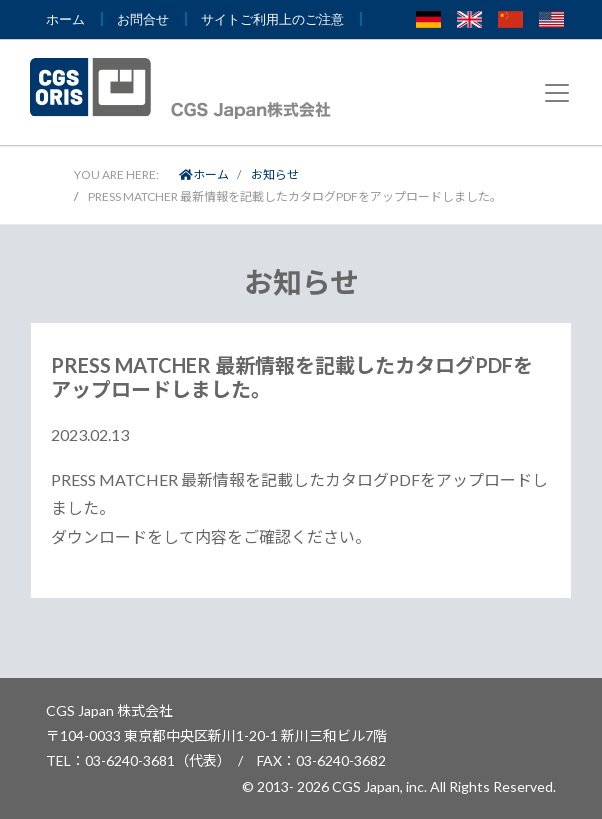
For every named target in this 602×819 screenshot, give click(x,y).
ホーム (204, 174)
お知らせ (275, 174)
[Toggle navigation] (557, 93)
